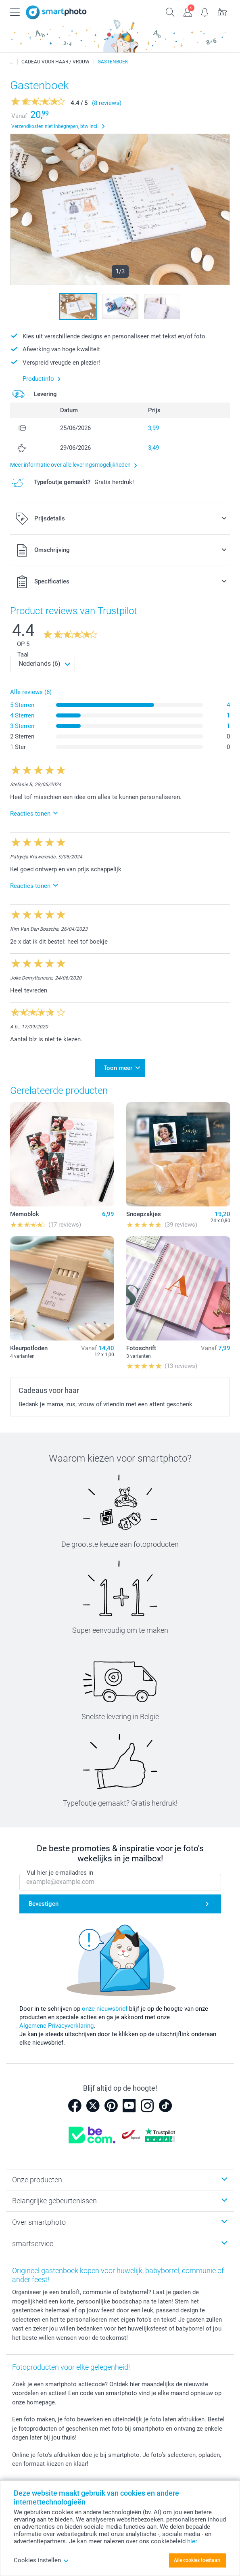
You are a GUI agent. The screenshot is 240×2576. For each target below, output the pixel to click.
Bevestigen (43, 1904)
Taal (23, 654)
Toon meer (118, 1068)
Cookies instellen (41, 2560)
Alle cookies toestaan (197, 2560)
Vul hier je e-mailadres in (60, 1873)
